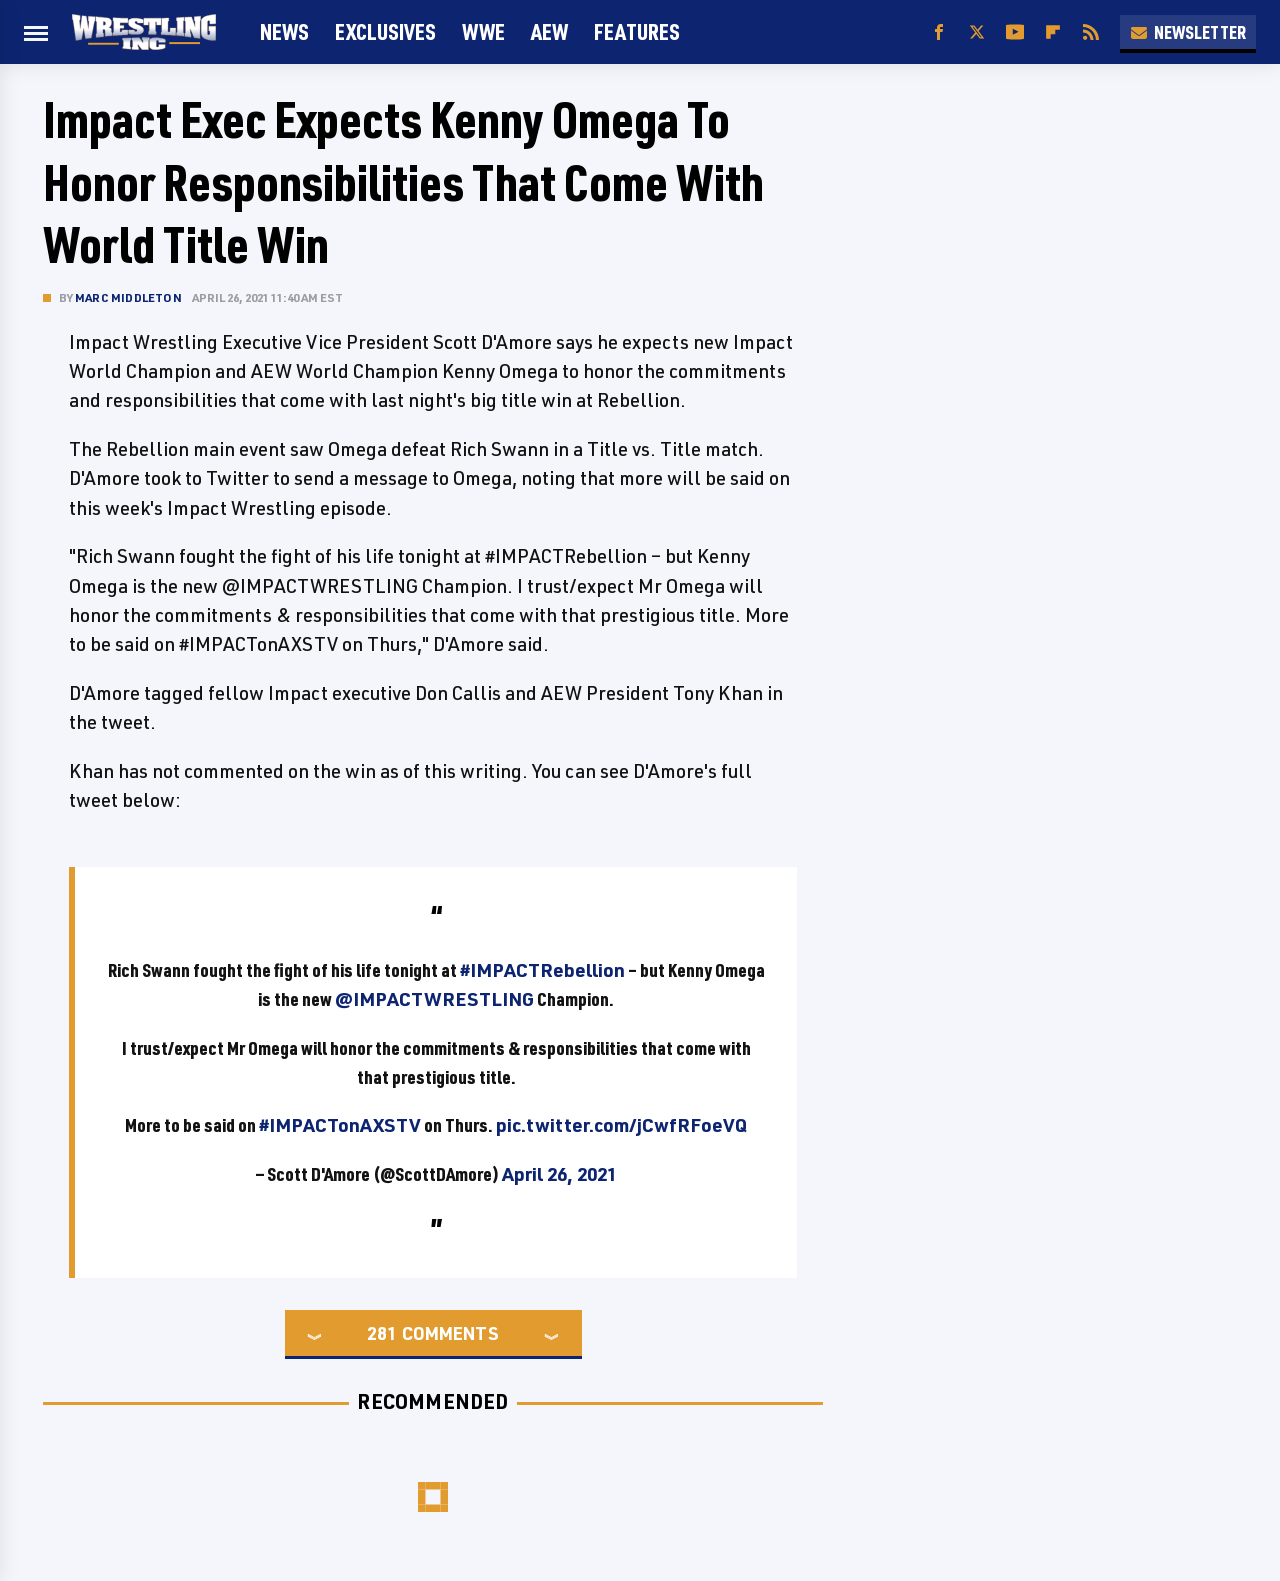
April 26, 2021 (559, 1174)
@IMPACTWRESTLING (434, 999)
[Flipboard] (1053, 32)
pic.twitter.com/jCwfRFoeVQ (621, 1125)
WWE (483, 31)
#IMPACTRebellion (542, 970)
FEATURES (637, 31)
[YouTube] (1015, 32)
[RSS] (1091, 32)
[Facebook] (939, 32)
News (284, 31)
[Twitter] (977, 32)
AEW (549, 31)
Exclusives (385, 31)
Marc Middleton (128, 297)
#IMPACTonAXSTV (340, 1125)
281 (382, 1333)
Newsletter (1188, 32)
